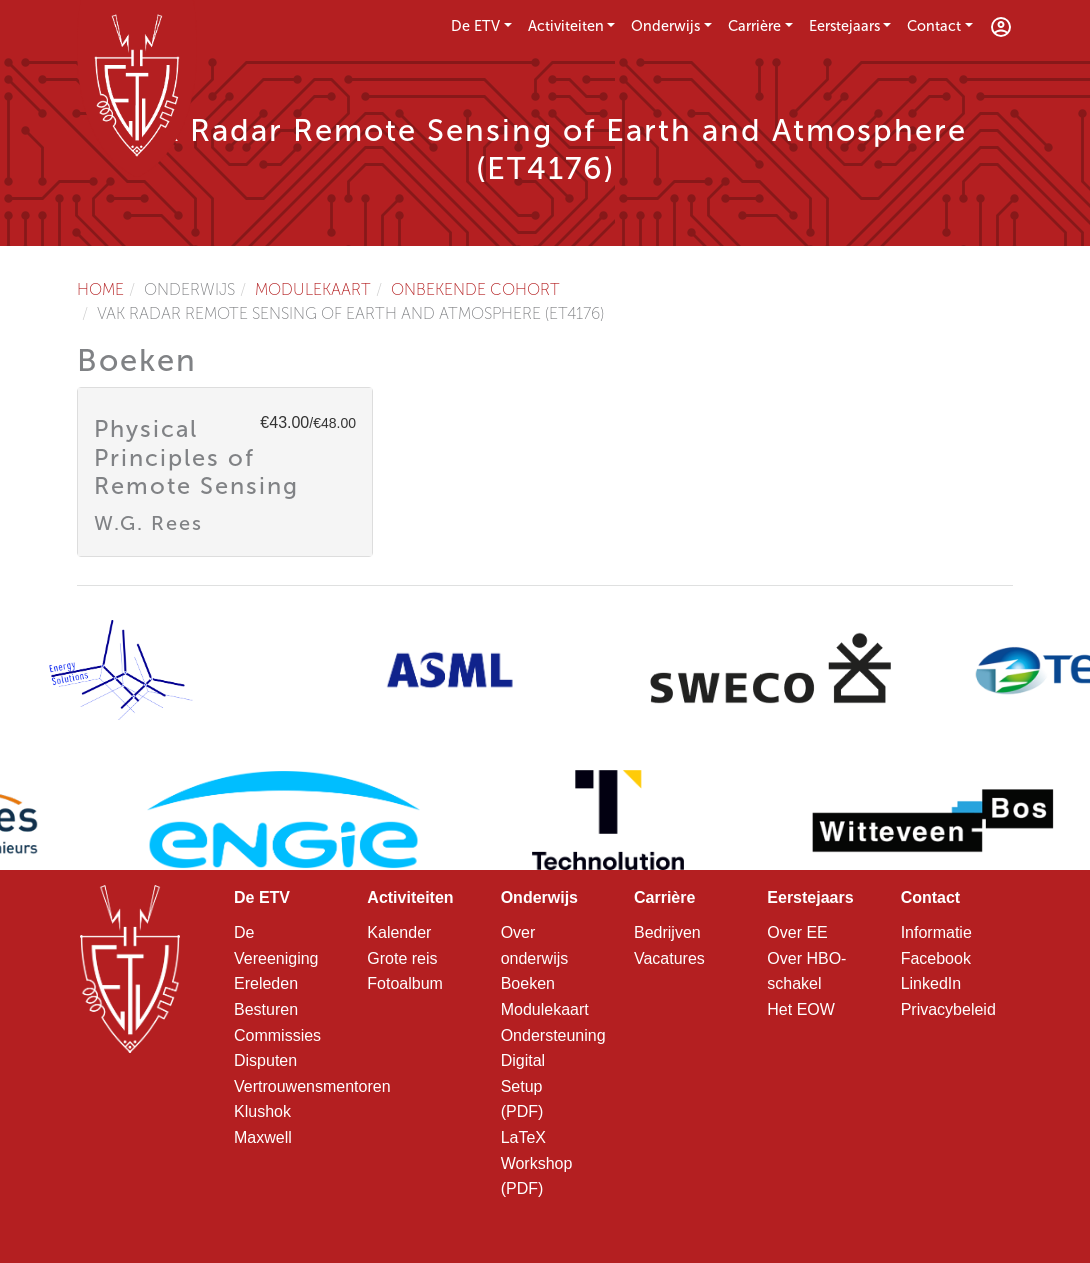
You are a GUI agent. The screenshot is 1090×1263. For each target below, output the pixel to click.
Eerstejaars (844, 26)
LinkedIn (931, 983)
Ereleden (266, 983)
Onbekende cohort (475, 289)
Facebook (936, 958)
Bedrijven (667, 932)
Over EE (797, 932)
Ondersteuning (553, 1035)
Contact (934, 26)
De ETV (475, 26)
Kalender (399, 932)
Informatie (936, 932)
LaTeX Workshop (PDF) (537, 1163)
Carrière (754, 26)
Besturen (266, 1009)
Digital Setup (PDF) (523, 1086)
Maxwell (263, 1137)
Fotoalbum (405, 983)
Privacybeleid (948, 1009)
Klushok (262, 1111)
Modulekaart (313, 289)
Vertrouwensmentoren (312, 1086)
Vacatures (669, 958)
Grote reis (402, 958)
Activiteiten (566, 26)
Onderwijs (665, 26)
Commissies (277, 1035)
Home (100, 289)
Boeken (528, 983)
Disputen (265, 1060)
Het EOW (801, 1009)
